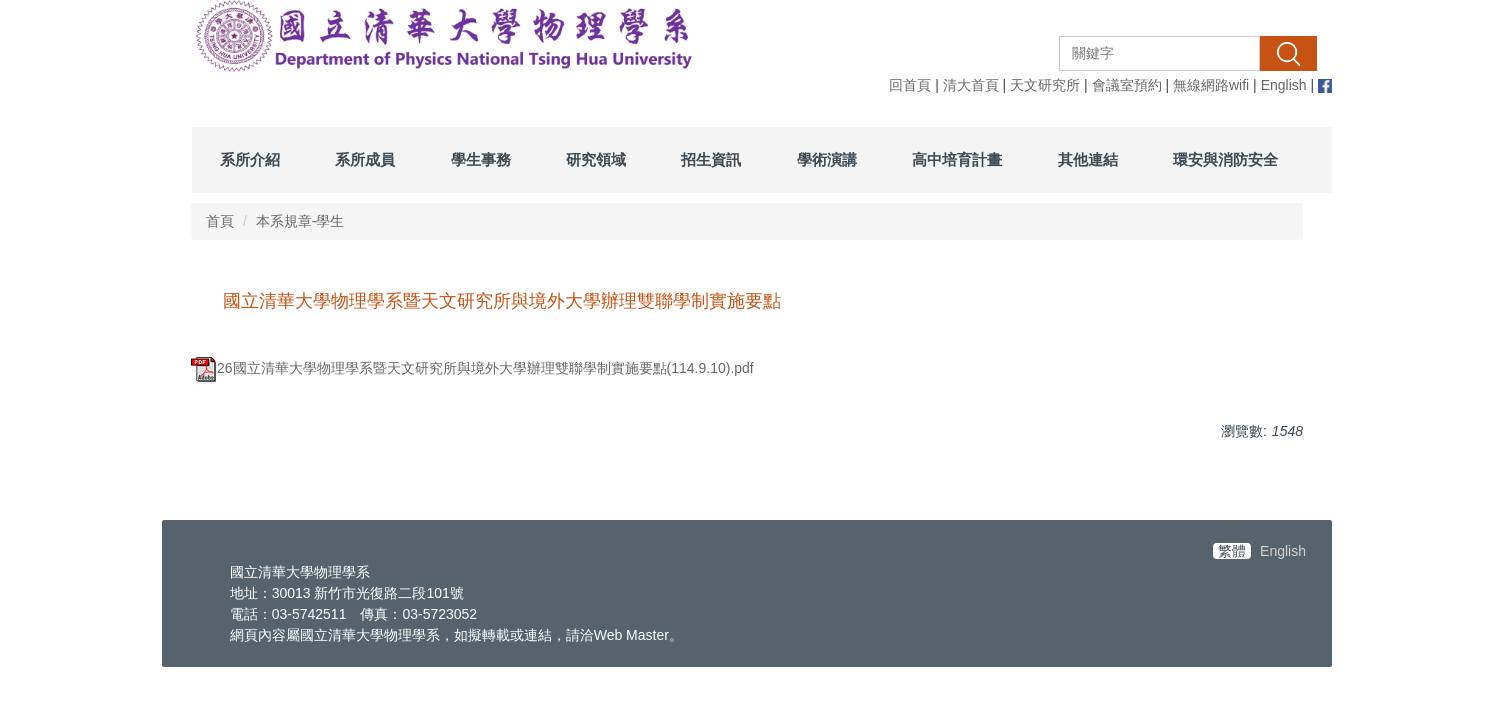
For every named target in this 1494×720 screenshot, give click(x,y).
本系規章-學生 (300, 221)
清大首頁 (971, 85)
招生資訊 (711, 159)
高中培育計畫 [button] (957, 159)
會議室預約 (1127, 85)
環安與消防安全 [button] (1225, 159)
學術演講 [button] (827, 159)
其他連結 (1088, 159)
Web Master (631, 635)
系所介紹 (250, 159)
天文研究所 (1045, 85)
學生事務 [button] (481, 159)
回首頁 (910, 85)
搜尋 (1288, 53)
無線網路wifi (1211, 85)
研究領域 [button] (596, 159)
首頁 (220, 221)
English (1284, 85)
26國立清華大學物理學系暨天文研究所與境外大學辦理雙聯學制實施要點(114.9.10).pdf (472, 368)
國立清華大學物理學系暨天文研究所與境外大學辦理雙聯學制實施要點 (502, 301)
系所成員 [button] (365, 159)
